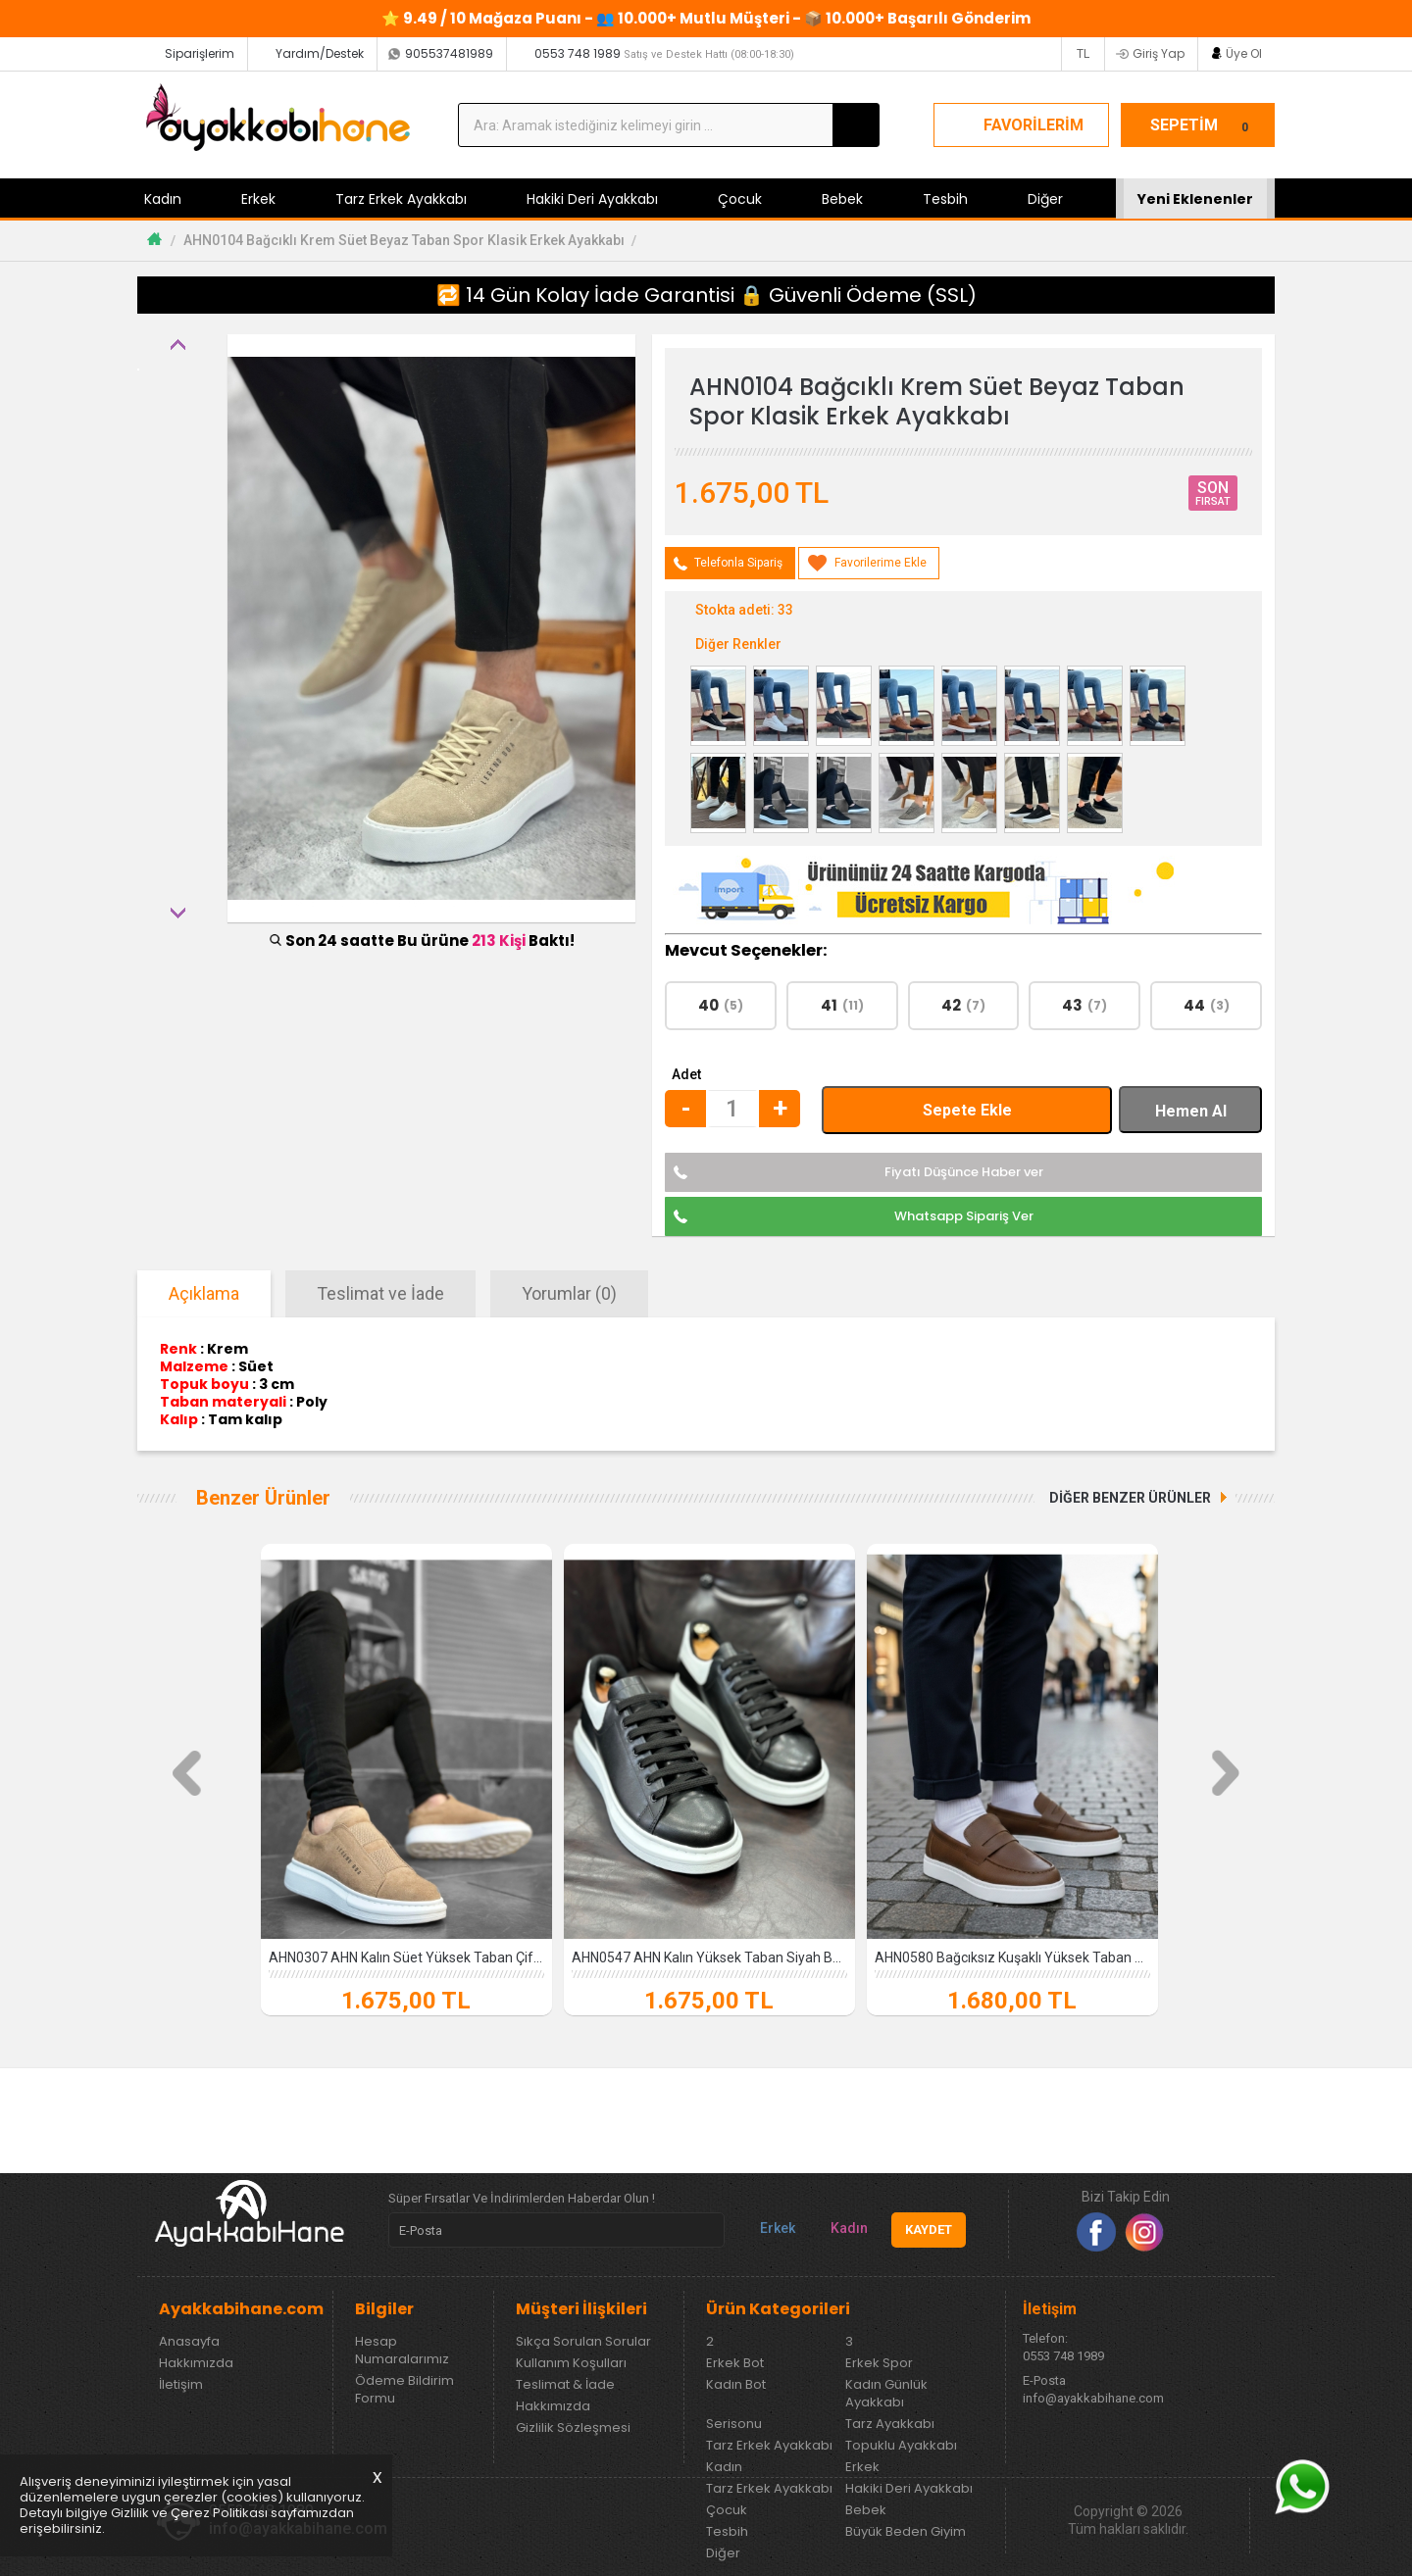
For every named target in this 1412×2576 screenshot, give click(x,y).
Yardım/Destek (320, 53)
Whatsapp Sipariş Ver (964, 1216)
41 (842, 1005)
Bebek (842, 199)
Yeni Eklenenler (1195, 199)
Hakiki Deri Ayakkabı (592, 199)
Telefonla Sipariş (738, 563)
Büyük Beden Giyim (905, 2532)
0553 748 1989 (664, 53)
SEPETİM (1202, 125)
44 (1207, 1005)
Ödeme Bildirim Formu (404, 2389)
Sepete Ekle (967, 1110)
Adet (686, 1074)
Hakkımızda (196, 2363)
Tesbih (945, 199)
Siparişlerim (199, 53)
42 (963, 1005)
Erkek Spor (879, 2363)
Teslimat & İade (565, 2385)
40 (720, 1005)
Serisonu (734, 2424)
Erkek (258, 199)
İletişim (181, 2385)
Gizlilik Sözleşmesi (573, 2428)
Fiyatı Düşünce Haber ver (963, 1172)
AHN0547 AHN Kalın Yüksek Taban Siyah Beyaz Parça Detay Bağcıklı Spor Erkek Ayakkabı (709, 1957)
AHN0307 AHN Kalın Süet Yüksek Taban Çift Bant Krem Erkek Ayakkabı (406, 1957)
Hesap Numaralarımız (402, 2350)
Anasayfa (189, 2342)
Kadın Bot (736, 2385)
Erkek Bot (735, 2363)
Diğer (1045, 199)
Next (177, 912)
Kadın (162, 199)
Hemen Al (1191, 1111)
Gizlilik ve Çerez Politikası (189, 2512)
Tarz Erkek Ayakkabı (401, 199)
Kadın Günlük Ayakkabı (886, 2393)
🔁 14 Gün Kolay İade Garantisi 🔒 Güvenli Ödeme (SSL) (706, 295)
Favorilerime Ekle (880, 563)
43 (1084, 1005)
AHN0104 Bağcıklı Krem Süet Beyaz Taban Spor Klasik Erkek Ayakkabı (404, 240)
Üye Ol (1244, 53)
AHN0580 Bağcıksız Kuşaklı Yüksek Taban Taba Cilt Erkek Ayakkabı (1012, 1957)
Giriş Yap (1159, 53)
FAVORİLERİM (1033, 125)
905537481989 (449, 53)
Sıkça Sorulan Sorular (583, 2342)
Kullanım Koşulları (571, 2363)
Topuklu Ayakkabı (901, 2445)
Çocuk (740, 199)
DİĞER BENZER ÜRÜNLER (1130, 1498)
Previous (177, 344)
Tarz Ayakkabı (889, 2424)
